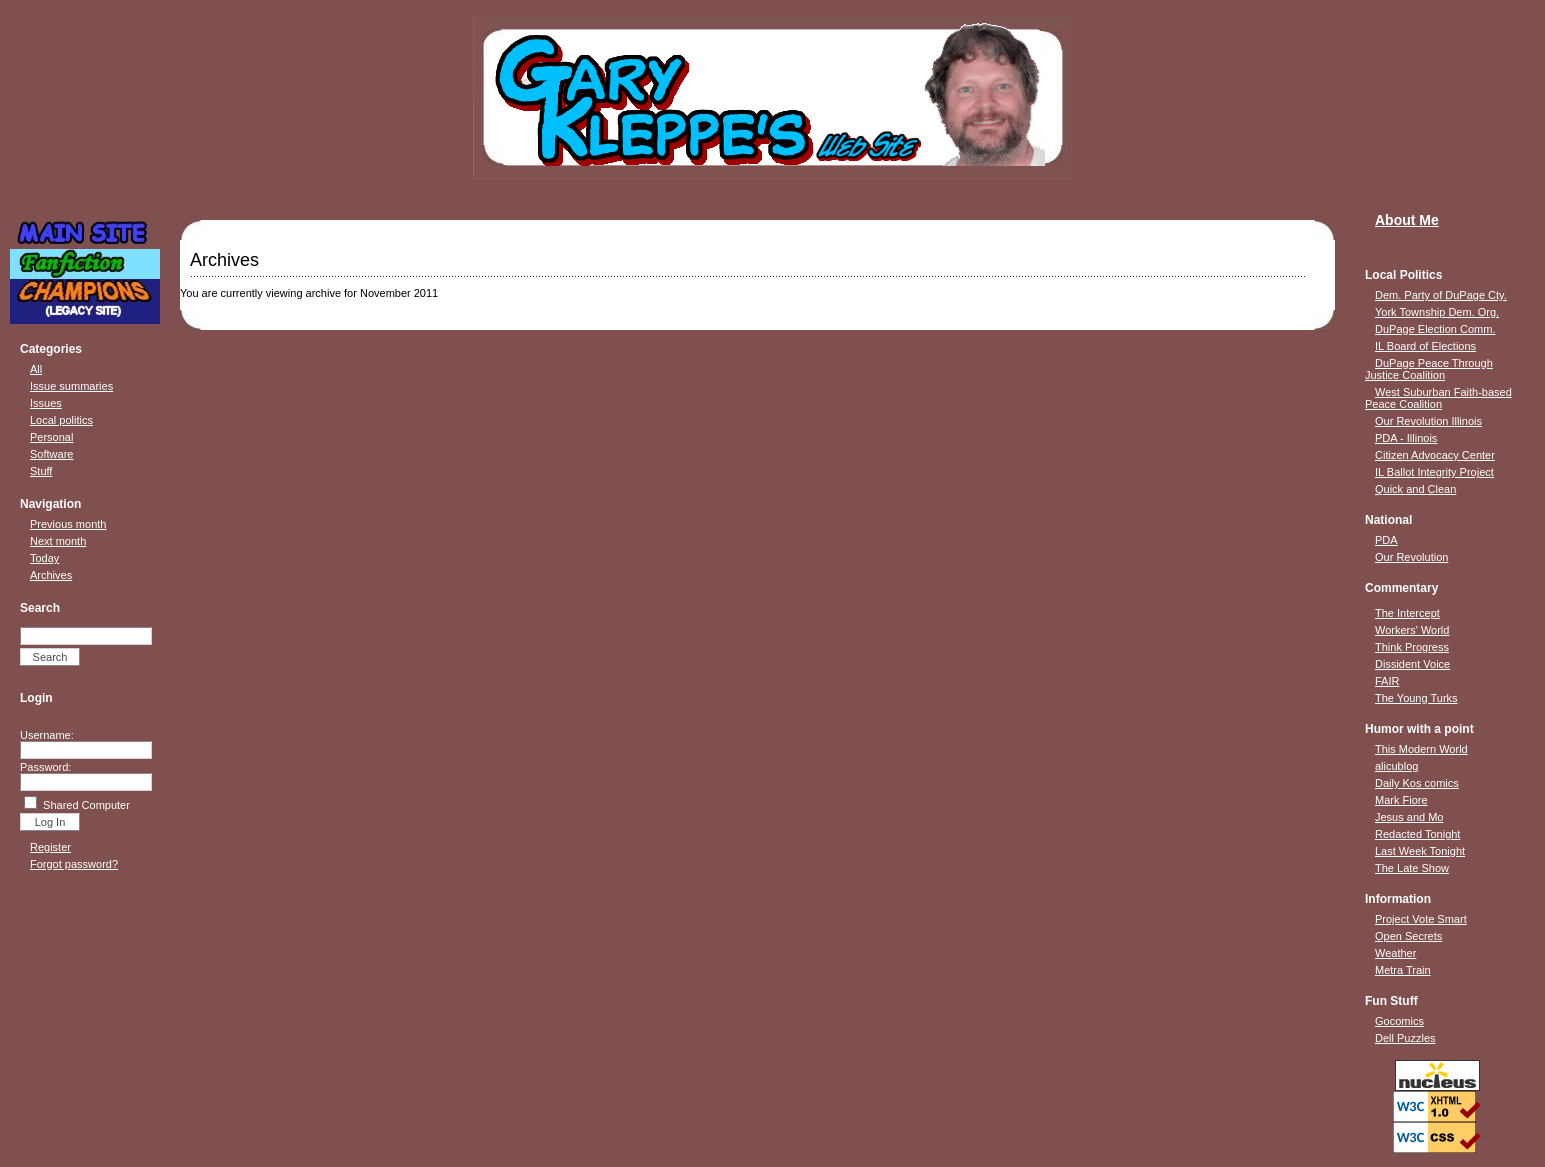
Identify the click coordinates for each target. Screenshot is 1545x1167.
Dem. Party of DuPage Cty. (1441, 295)
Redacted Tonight (1417, 834)
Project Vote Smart (1421, 919)
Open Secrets (1408, 936)
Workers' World (1412, 630)
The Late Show (1412, 868)
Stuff (41, 471)
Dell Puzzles (1405, 1038)
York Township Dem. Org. (1437, 312)
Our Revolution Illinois (1428, 421)
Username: (47, 735)
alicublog (1396, 766)
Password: (45, 767)
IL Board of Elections (1425, 346)
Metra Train (1403, 970)
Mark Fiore (1401, 800)
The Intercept (1407, 613)
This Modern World (1421, 749)
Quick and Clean (1415, 489)
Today (44, 558)
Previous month (68, 524)
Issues (46, 403)
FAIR (1387, 681)
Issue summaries (71, 386)
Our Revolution (1411, 557)
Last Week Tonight (1420, 851)
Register (50, 847)
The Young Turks (1416, 698)
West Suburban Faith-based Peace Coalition (1438, 398)
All (36, 369)
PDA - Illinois (1406, 438)
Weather (1395, 953)
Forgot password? (74, 864)
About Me (1407, 220)
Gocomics (1399, 1021)
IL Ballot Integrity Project (1434, 472)
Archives (51, 575)
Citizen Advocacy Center (1435, 455)
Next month (58, 541)
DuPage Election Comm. (1435, 329)
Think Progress (1412, 647)
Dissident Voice (1412, 664)
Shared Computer (86, 805)
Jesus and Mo (1409, 817)
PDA (1386, 540)
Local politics (61, 420)
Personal (51, 437)
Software (51, 454)
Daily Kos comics (1417, 783)
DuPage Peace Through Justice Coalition (1429, 369)
